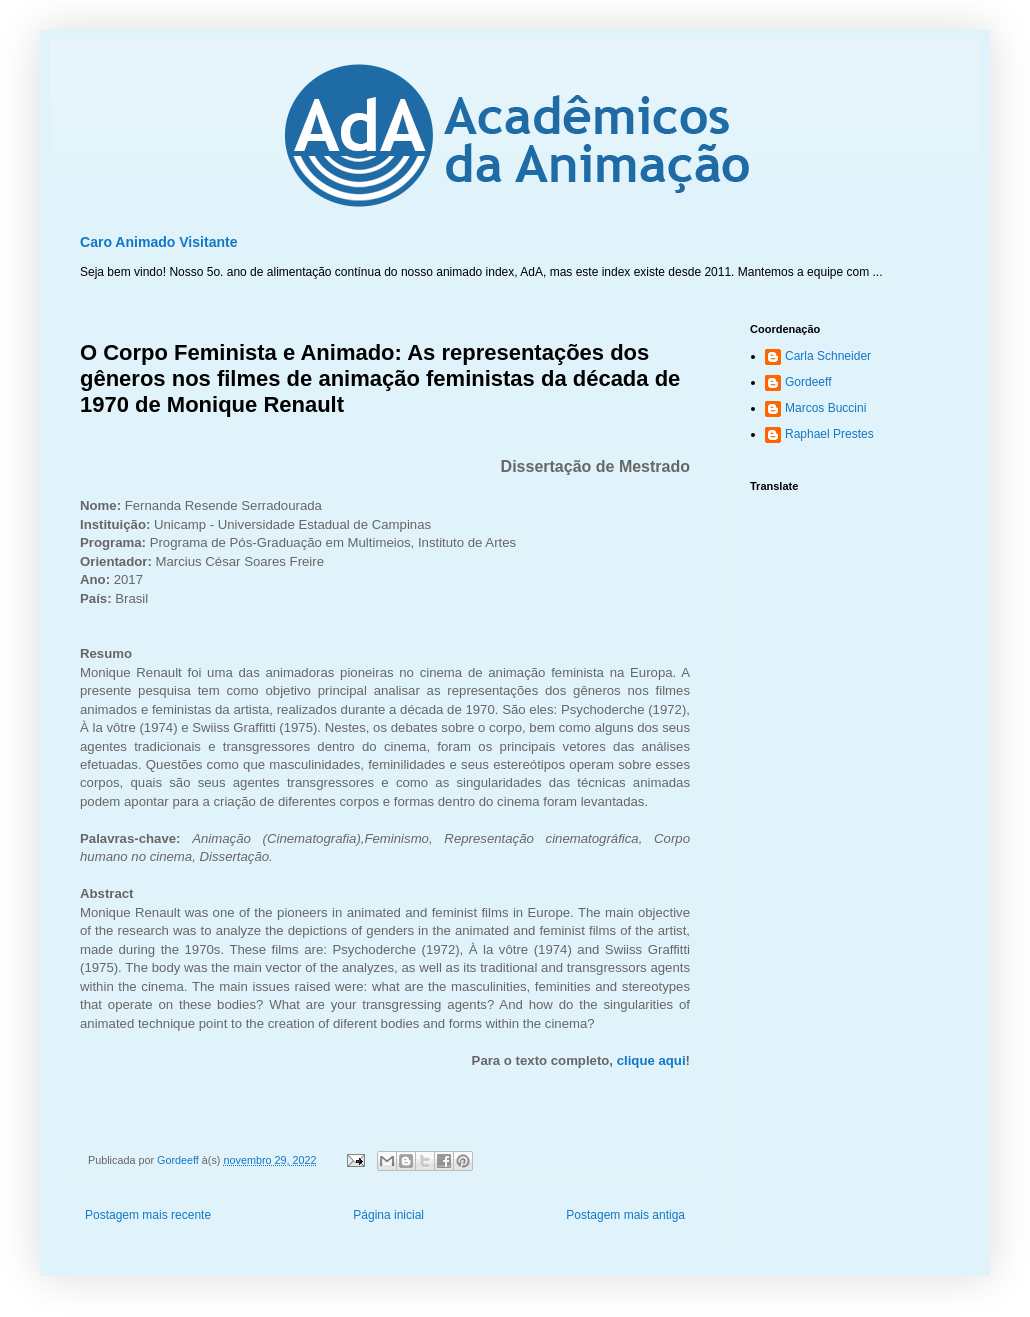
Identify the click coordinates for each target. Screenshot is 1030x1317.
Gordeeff (808, 382)
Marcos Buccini (825, 408)
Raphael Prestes (829, 434)
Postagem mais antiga (625, 1215)
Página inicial (388, 1215)
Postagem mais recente (148, 1215)
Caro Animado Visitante (159, 242)
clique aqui (651, 1060)
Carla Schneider (828, 356)
